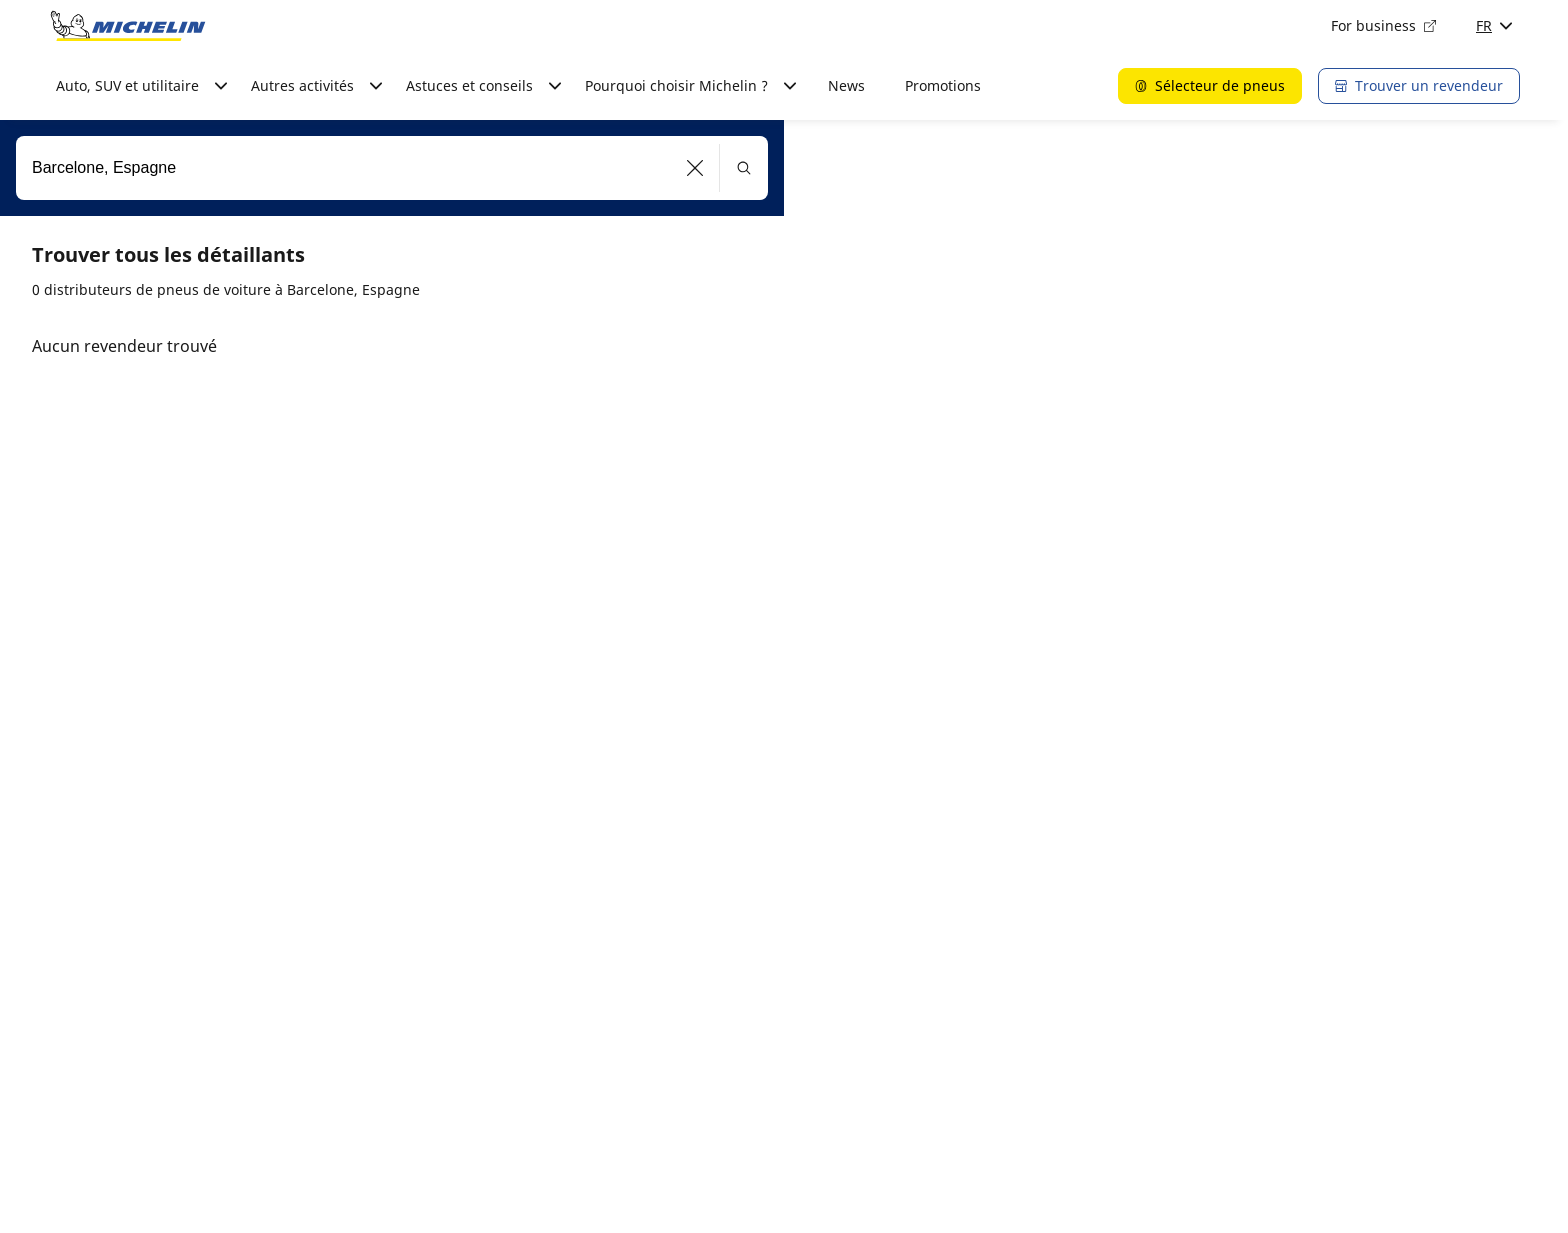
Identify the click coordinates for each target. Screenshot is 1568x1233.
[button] (695, 168)
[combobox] (392, 168)
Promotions (943, 85)
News (846, 85)
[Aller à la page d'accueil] (128, 26)
